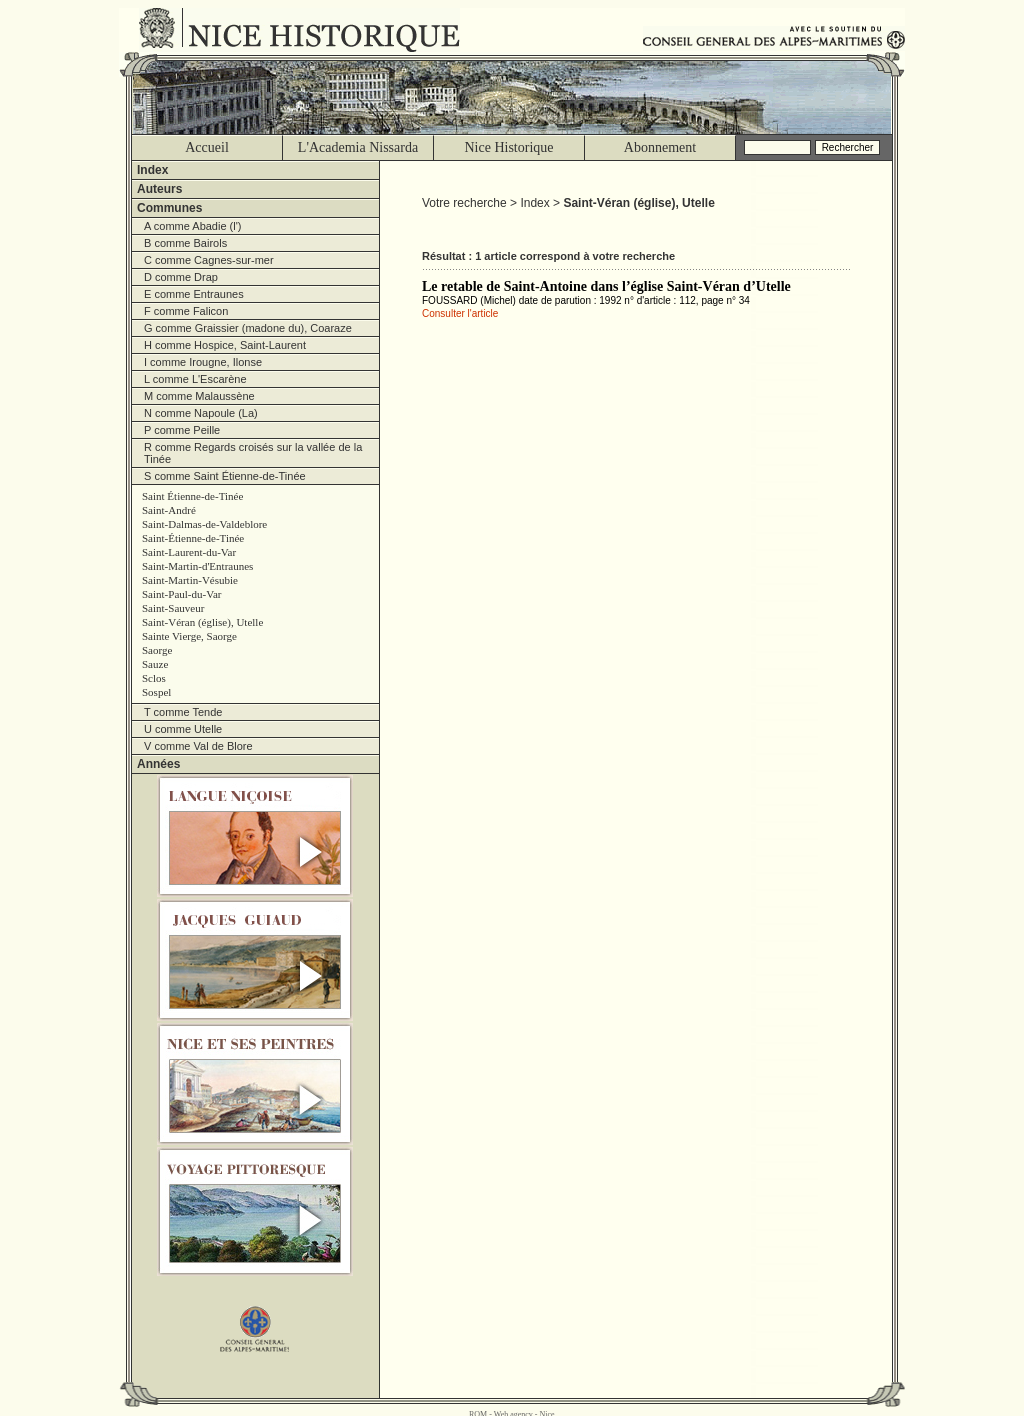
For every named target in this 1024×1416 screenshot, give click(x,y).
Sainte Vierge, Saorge (189, 636)
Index (152, 170)
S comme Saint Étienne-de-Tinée (225, 476)
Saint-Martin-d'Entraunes (197, 566)
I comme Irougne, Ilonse (203, 362)
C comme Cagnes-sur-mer (209, 260)
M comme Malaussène (199, 396)
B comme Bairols (185, 243)
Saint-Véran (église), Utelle (202, 622)
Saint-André (169, 510)
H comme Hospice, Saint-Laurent (225, 345)
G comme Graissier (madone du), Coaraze (248, 328)
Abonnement (660, 147)
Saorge (157, 650)
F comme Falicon (186, 311)
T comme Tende (183, 712)
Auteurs (159, 189)
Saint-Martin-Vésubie (190, 580)
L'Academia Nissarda (358, 147)
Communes (169, 208)
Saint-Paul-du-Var (181, 594)
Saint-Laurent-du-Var (189, 552)
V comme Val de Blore (198, 746)
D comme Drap (181, 277)
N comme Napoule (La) (201, 413)
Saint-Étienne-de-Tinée (193, 538)
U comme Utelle (183, 729)
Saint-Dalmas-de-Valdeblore (204, 524)
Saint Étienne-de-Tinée (192, 496)
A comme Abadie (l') (192, 226)
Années (158, 764)
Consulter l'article (460, 313)
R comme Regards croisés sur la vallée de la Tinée (253, 453)
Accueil (207, 147)
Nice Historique (508, 147)
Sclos (154, 678)
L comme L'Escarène (195, 379)
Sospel (156, 692)
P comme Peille (182, 430)
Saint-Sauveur (173, 608)
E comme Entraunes (194, 294)
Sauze (155, 664)
